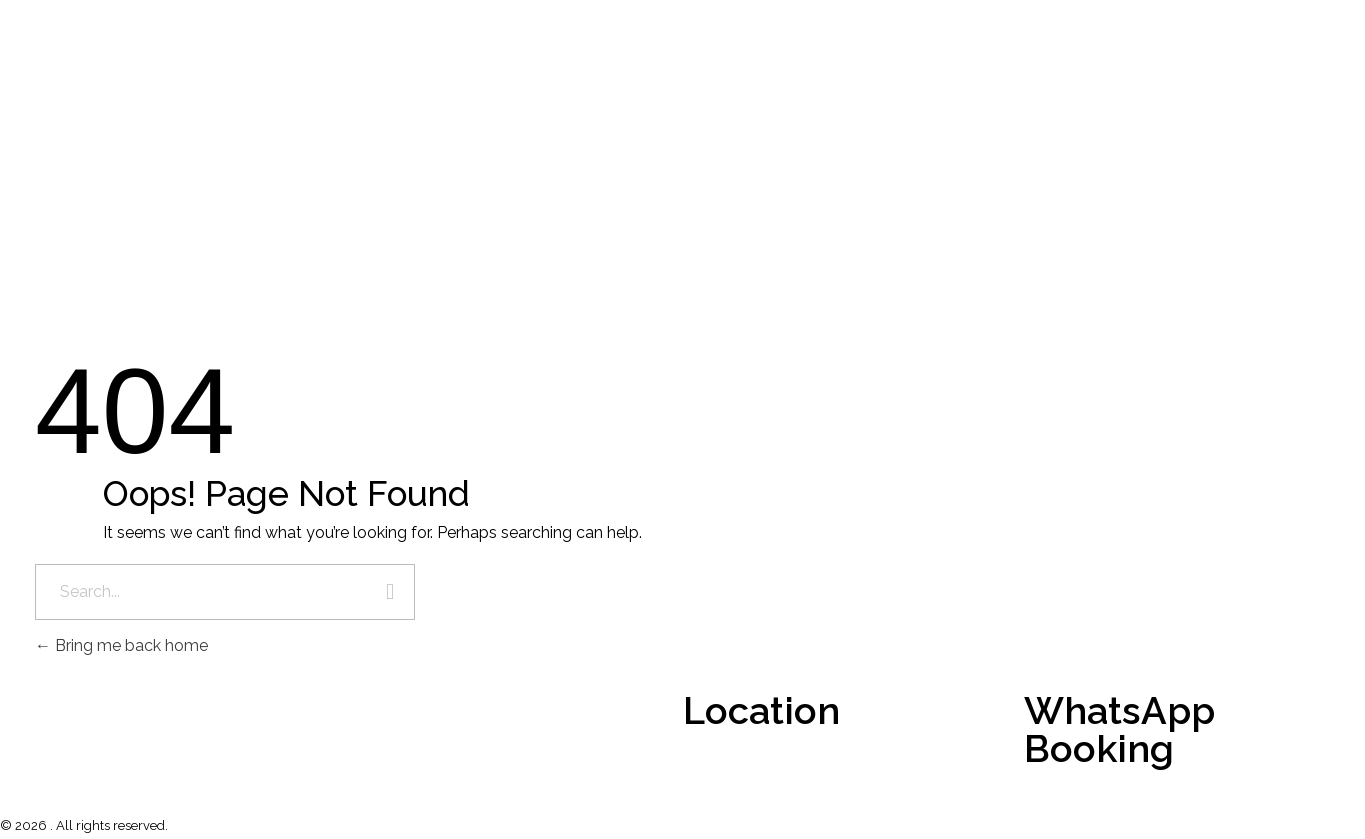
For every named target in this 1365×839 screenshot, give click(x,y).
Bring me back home (121, 645)
